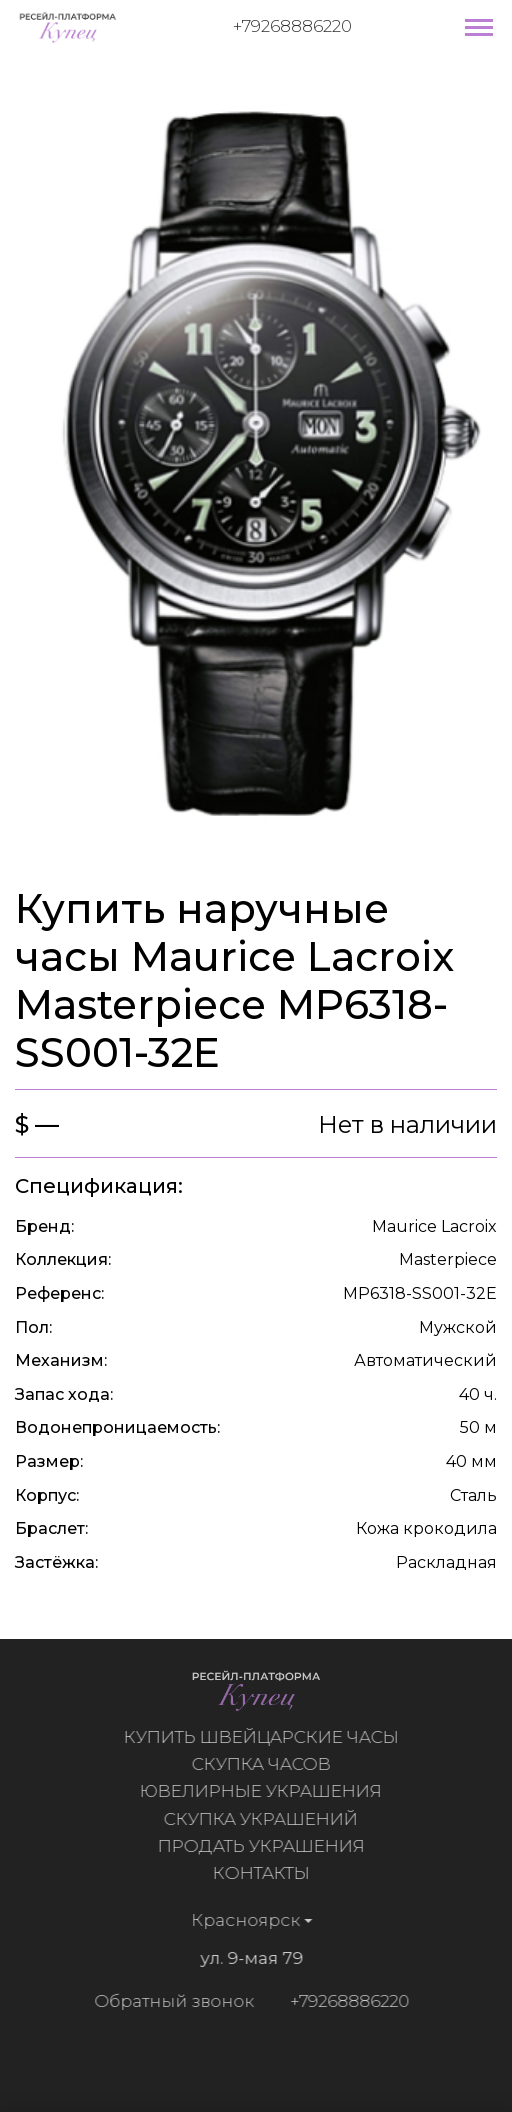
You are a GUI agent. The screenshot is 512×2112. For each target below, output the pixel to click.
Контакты (265, 1873)
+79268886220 (292, 26)
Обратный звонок (169, 2001)
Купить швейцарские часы (265, 1737)
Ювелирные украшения (266, 1791)
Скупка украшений (266, 1819)
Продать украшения (265, 1846)
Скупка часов (265, 1764)
